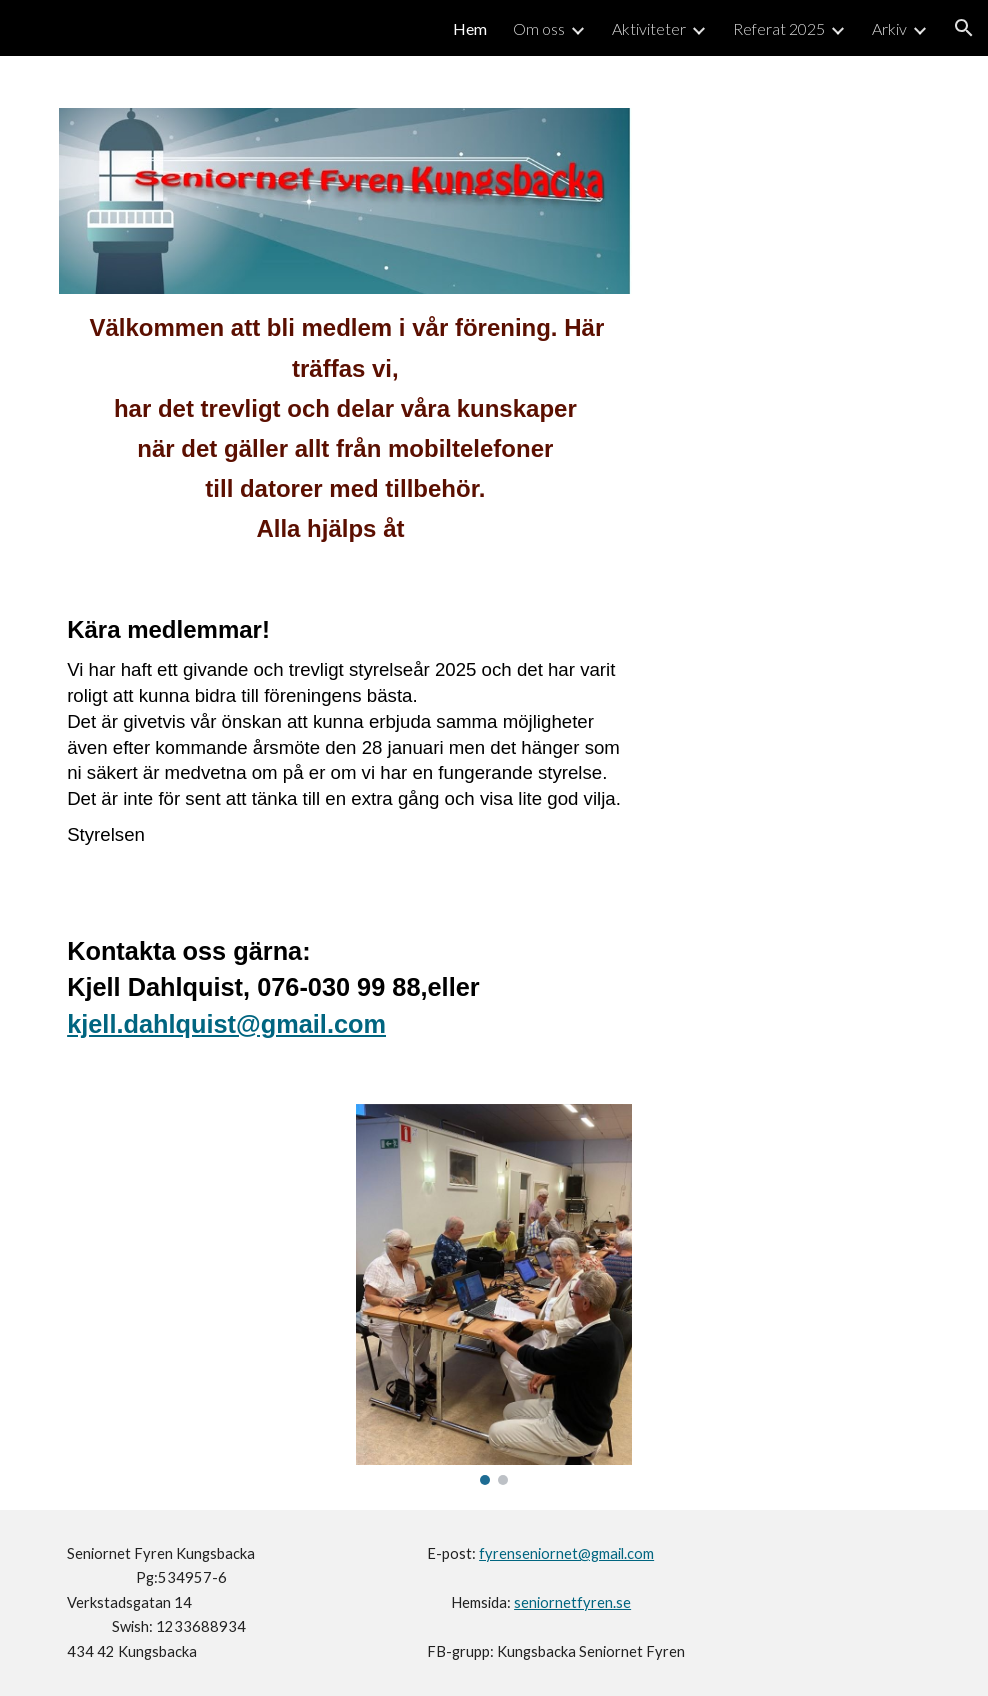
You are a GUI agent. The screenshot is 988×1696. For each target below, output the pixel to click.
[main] (345, 437)
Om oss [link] (539, 28)
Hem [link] (470, 28)
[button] (964, 28)
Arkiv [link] (889, 28)
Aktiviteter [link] (649, 28)
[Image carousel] (493, 1294)
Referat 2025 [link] (779, 28)
